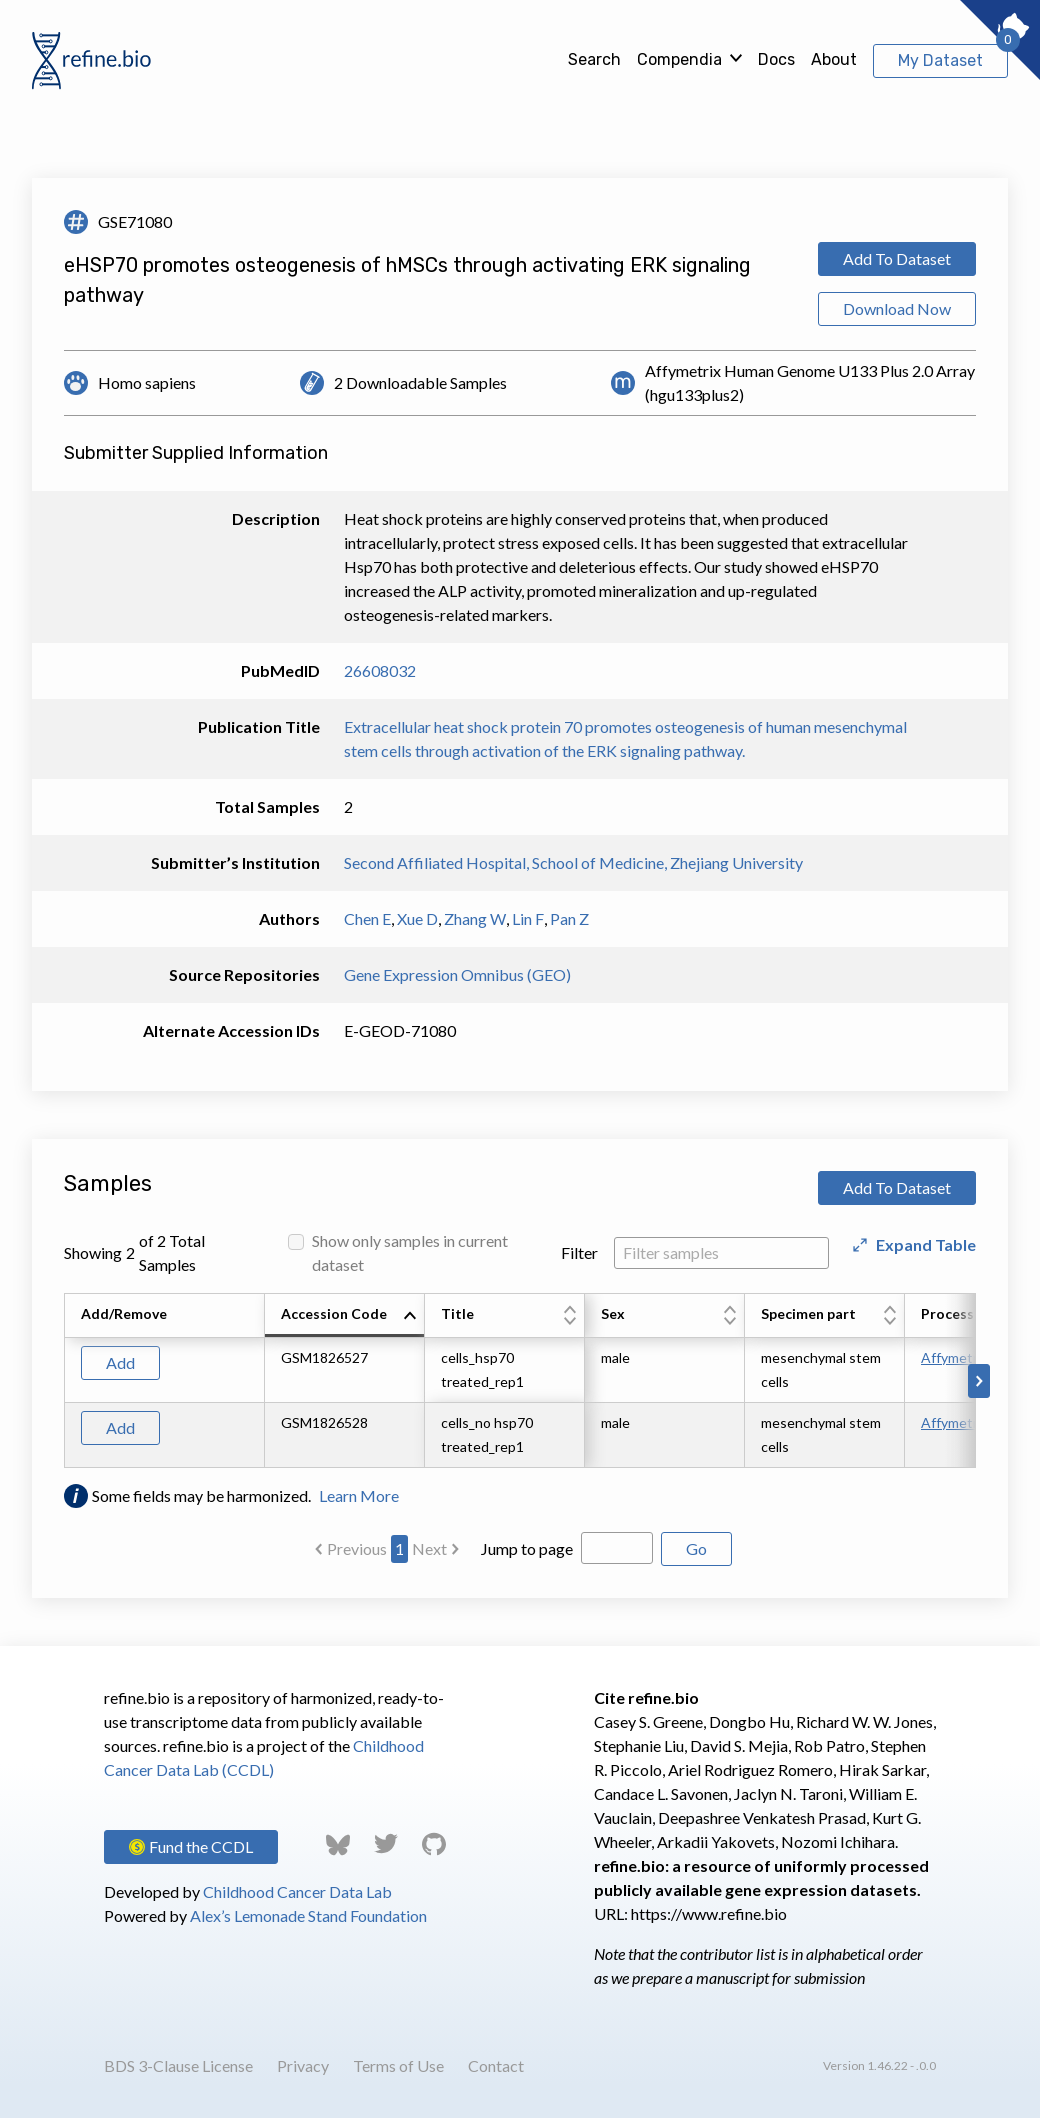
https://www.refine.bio (709, 1913)
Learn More (359, 1495)
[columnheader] (345, 1316)
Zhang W (475, 918)
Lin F (528, 918)
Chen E (367, 918)
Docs (776, 59)
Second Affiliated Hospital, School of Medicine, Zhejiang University (573, 862)
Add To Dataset (897, 258)
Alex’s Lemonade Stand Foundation (308, 1915)
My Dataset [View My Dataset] (940, 60)
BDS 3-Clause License (178, 2065)
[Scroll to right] (979, 1381)
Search (594, 59)
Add (120, 1362)
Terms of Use (398, 2065)
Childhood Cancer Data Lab (297, 1891)
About (834, 59)
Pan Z (569, 918)
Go (696, 1548)
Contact (496, 2065)
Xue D (417, 918)
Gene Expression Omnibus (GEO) (457, 974)
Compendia (679, 59)
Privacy (303, 2065)
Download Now (897, 308)
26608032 (380, 670)
